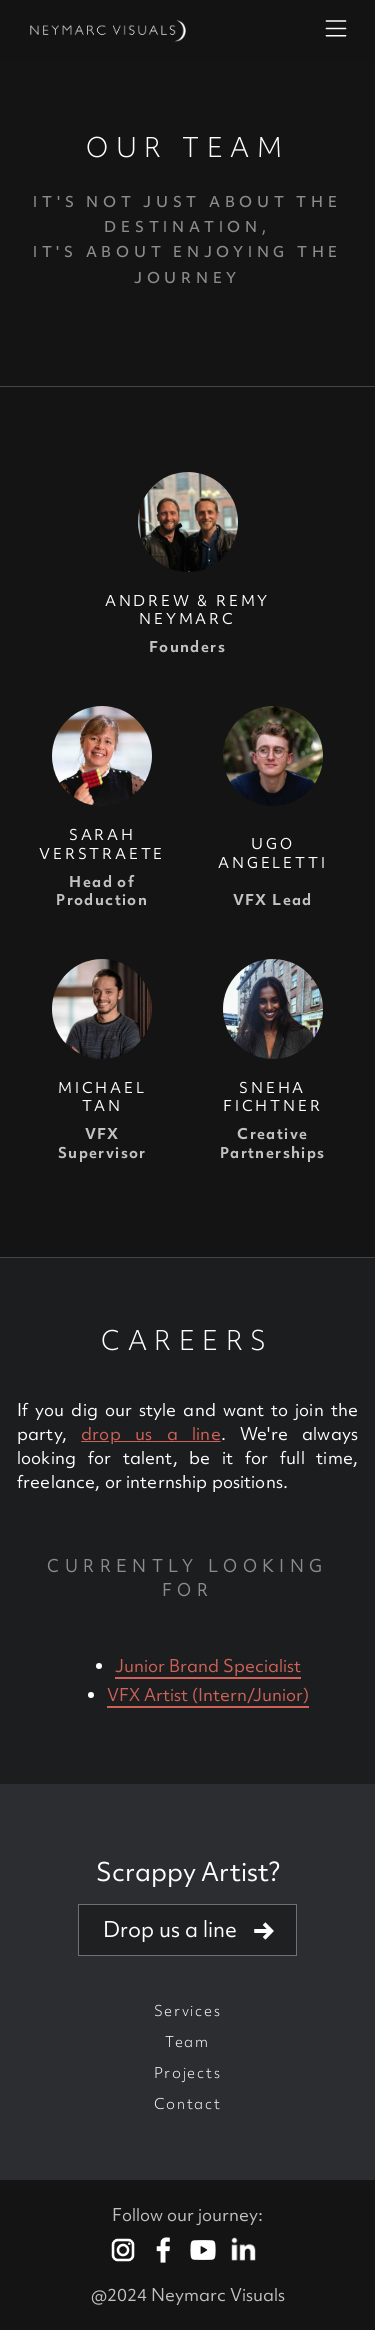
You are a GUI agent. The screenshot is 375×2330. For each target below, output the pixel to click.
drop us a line (150, 1433)
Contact (188, 2104)
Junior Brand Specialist (208, 1665)
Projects (187, 2073)
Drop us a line (170, 1929)
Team (187, 2042)
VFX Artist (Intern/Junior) (208, 1694)
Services (187, 2011)
